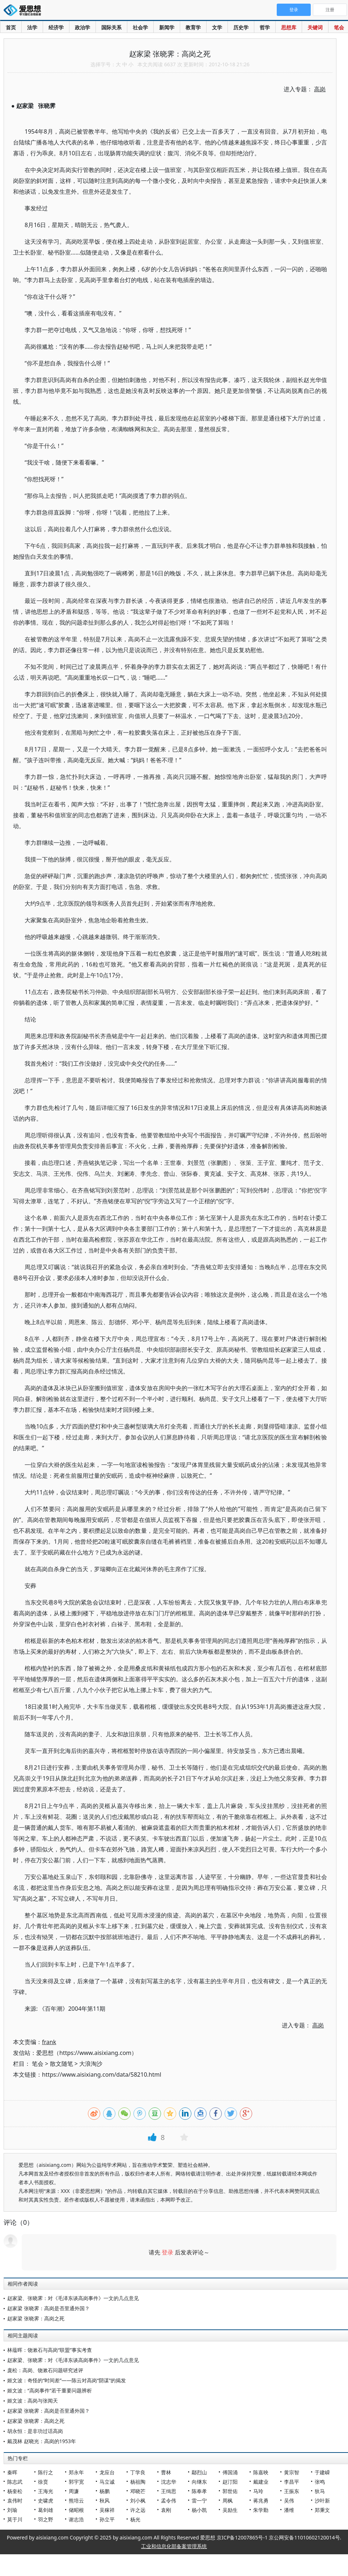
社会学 (140, 27)
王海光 (45, 2491)
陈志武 (14, 2481)
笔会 (339, 27)
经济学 (56, 27)
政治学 (82, 27)
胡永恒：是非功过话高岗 (35, 2431)
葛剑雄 (45, 2509)
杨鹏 (104, 2491)
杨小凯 (199, 2509)
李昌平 (291, 2481)
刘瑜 (12, 2509)
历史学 (241, 27)
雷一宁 (199, 2500)
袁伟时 (14, 2500)
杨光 (135, 2519)
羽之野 (45, 2519)
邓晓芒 (137, 2491)
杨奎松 (14, 2491)
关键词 (315, 27)
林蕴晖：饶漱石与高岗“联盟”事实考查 (49, 2349)
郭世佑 (230, 2491)
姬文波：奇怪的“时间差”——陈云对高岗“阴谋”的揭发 (66, 2380)
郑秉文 (322, 2509)
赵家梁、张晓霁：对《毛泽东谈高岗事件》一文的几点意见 (73, 2298)
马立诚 (107, 2481)
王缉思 (168, 2491)
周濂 (74, 2491)
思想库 (288, 27)
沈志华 (168, 2481)
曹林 (166, 2472)
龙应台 (107, 2472)
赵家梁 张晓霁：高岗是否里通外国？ (48, 2308)
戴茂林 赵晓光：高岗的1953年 (41, 2441)
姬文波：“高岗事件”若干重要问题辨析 (49, 2390)
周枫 (227, 2500)
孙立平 (107, 2519)
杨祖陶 (137, 2481)
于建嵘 (322, 2472)
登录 (167, 2252)
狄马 (320, 2491)
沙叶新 (322, 2500)
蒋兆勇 (260, 2500)
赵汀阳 (230, 2481)
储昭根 (76, 2509)
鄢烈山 (199, 2472)
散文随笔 (61, 2064)
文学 (217, 27)
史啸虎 (45, 2500)
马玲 (258, 2491)
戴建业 (260, 2481)
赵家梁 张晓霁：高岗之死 (35, 2318)
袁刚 (166, 2509)
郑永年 (76, 2472)
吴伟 (289, 2500)
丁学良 (137, 2472)
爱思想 (24, 11)
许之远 (137, 2509)
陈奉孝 (199, 2491)
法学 (32, 27)
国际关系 (111, 27)
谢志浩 (76, 2519)
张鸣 (320, 2481)
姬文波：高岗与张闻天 (32, 2400)
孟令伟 (168, 2500)
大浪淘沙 (90, 2064)
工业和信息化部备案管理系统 (174, 2546)
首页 (11, 27)
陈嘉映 (260, 2472)
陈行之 (45, 2472)
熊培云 (76, 2500)
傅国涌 (230, 2472)
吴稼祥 (107, 2509)
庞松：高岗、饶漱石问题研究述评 (45, 2370)
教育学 (193, 27)
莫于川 (14, 2519)
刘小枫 (137, 2500)
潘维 (289, 2509)
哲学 (265, 27)
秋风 (104, 2500)
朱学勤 (260, 2509)
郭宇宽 (76, 2481)
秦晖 (12, 2472)
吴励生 (230, 2509)
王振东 (291, 2491)
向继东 (199, 2481)
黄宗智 (291, 2472)
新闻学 (166, 27)
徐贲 (43, 2481)
